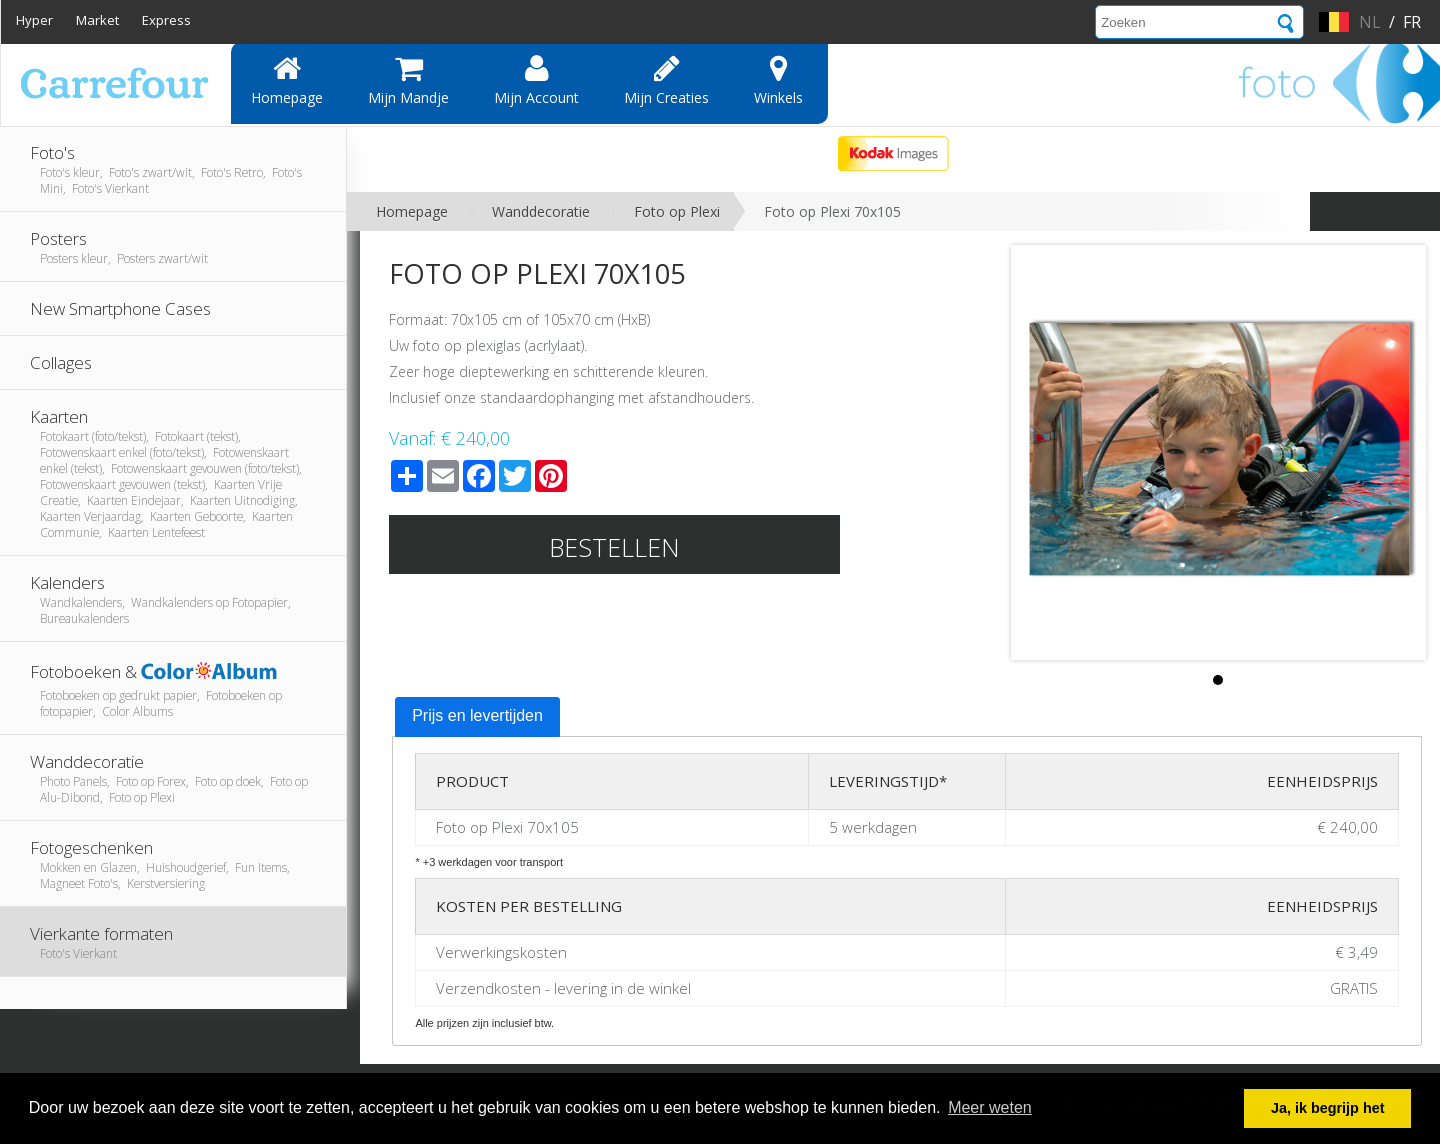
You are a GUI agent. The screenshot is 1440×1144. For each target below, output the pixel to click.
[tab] (477, 717)
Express (166, 20)
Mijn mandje (408, 80)
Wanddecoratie (541, 211)
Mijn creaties (666, 80)
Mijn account (536, 80)
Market (97, 20)
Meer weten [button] (990, 1107)
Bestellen (614, 547)
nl (1370, 22)
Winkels (778, 80)
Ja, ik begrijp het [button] (1328, 1108)
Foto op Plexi (677, 211)
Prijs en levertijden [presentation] (477, 715)
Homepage (287, 80)
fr (1412, 22)
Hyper (34, 20)
